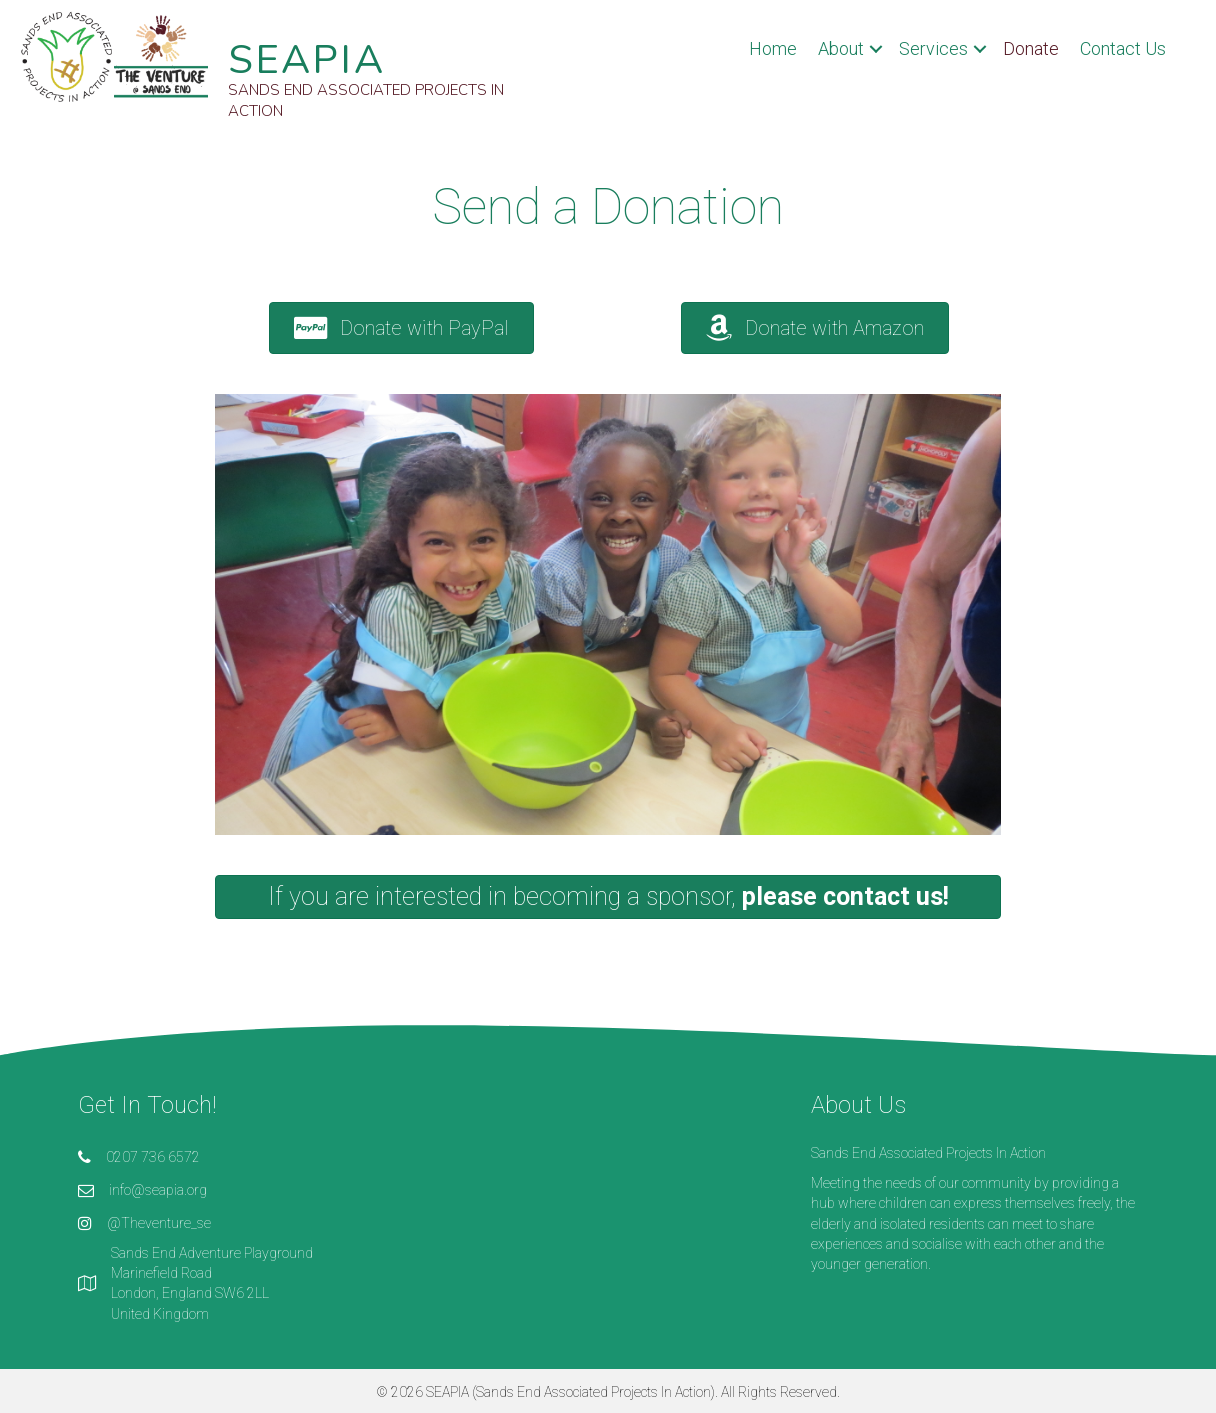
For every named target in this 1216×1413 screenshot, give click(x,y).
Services (933, 48)
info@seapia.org (158, 1190)
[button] (401, 328)
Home (773, 48)
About (841, 48)
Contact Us (1123, 48)
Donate (1031, 48)
